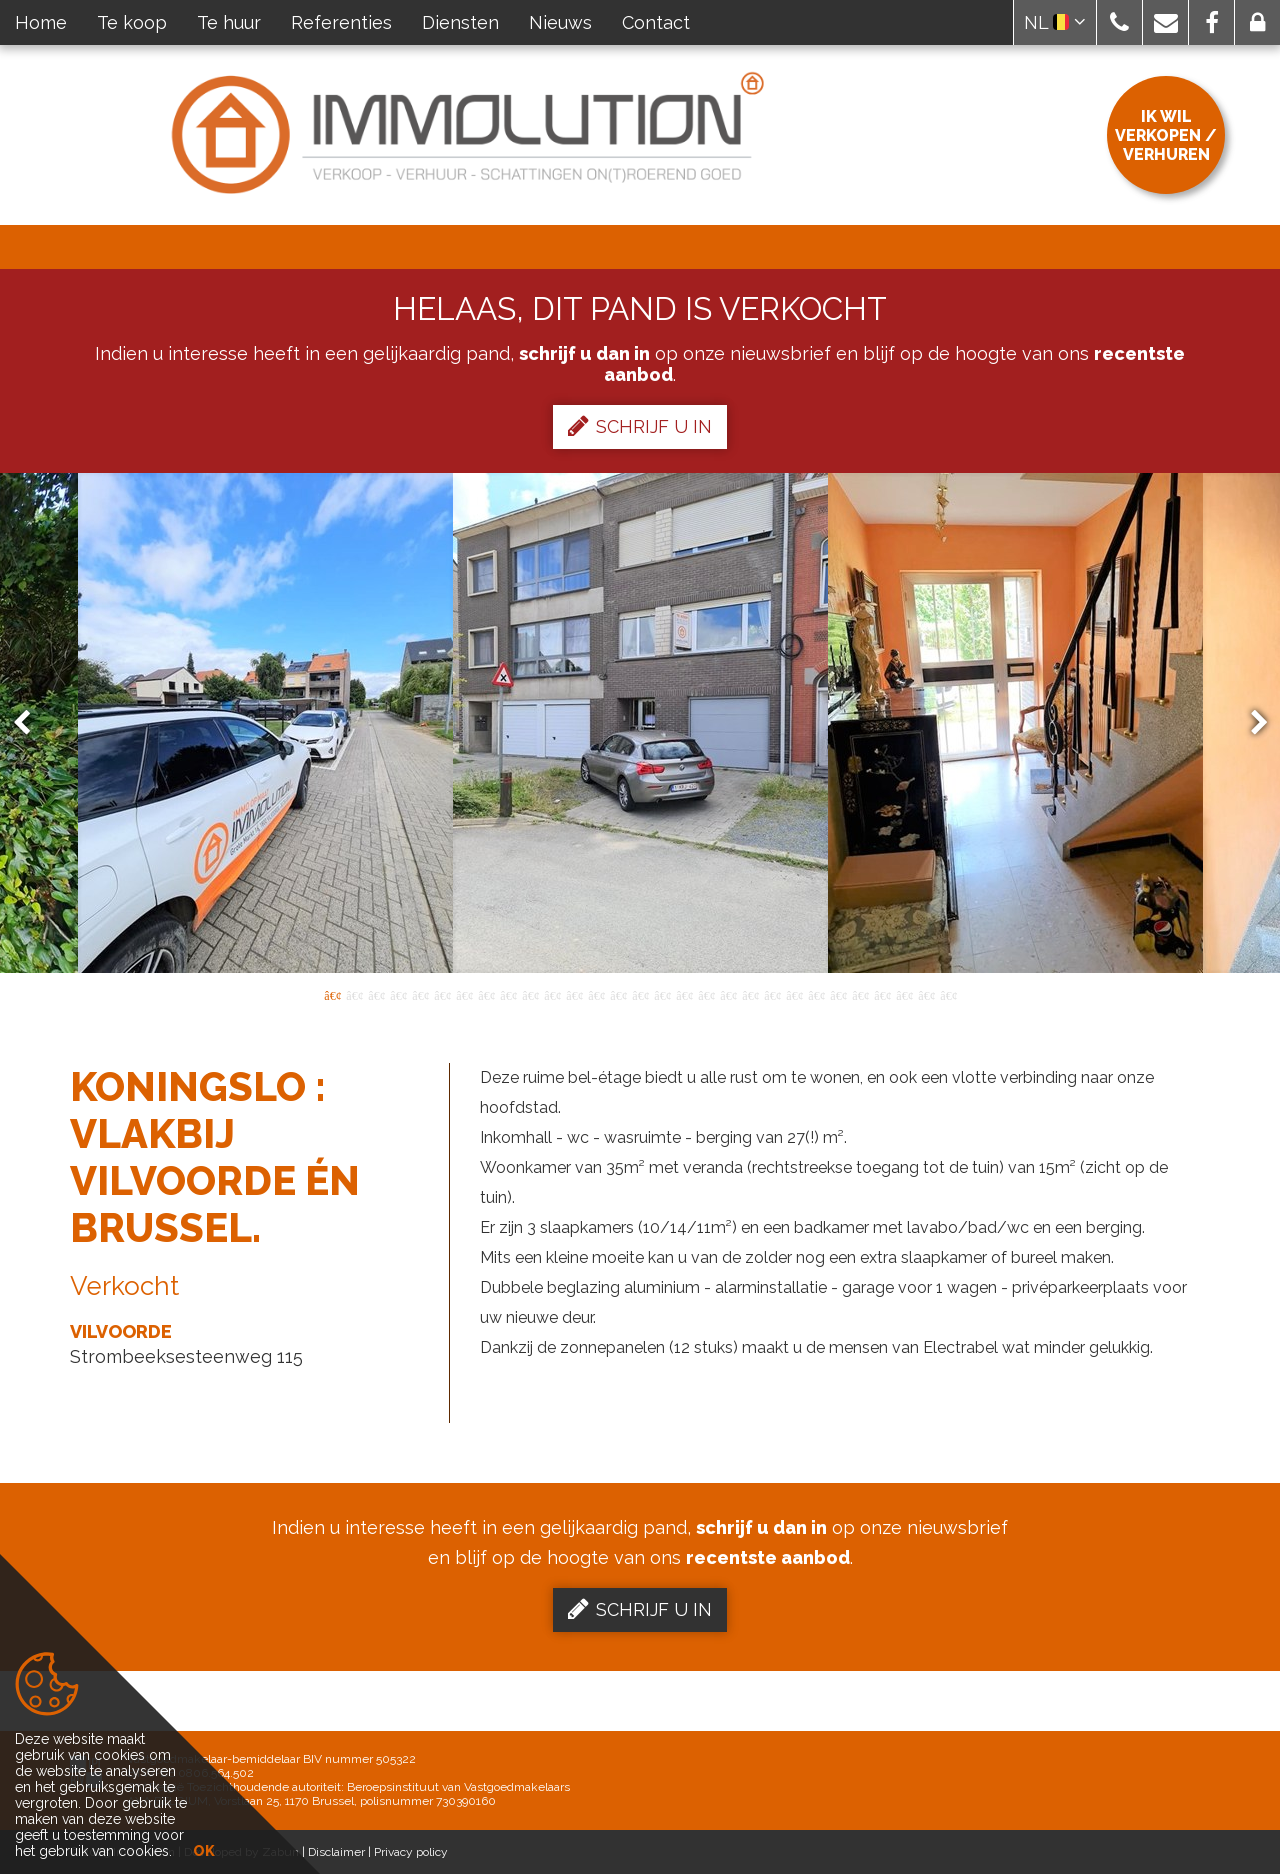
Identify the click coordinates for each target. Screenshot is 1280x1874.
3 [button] (376, 994)
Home (41, 22)
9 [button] (508, 994)
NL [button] (1055, 22)
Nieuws (560, 22)
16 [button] (662, 994)
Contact (656, 22)
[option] (640, 723)
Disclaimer (336, 1852)
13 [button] (596, 994)
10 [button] (530, 994)
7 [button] (464, 994)
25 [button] (860, 994)
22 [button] (794, 994)
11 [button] (552, 994)
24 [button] (838, 994)
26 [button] (882, 994)
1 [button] (332, 994)
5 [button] (420, 994)
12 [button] (574, 994)
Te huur (229, 22)
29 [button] (948, 994)
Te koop (132, 22)
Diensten (460, 22)
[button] (1119, 22)
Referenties (341, 22)
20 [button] (750, 994)
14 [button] (618, 994)
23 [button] (816, 994)
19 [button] (728, 994)
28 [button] (926, 994)
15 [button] (640, 994)
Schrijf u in (640, 426)
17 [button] (684, 994)
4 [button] (398, 994)
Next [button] (1250, 723)
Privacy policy (411, 1852)
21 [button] (772, 994)
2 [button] (354, 994)
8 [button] (486, 994)
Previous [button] (31, 723)
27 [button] (904, 994)
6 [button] (442, 994)
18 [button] (706, 994)
